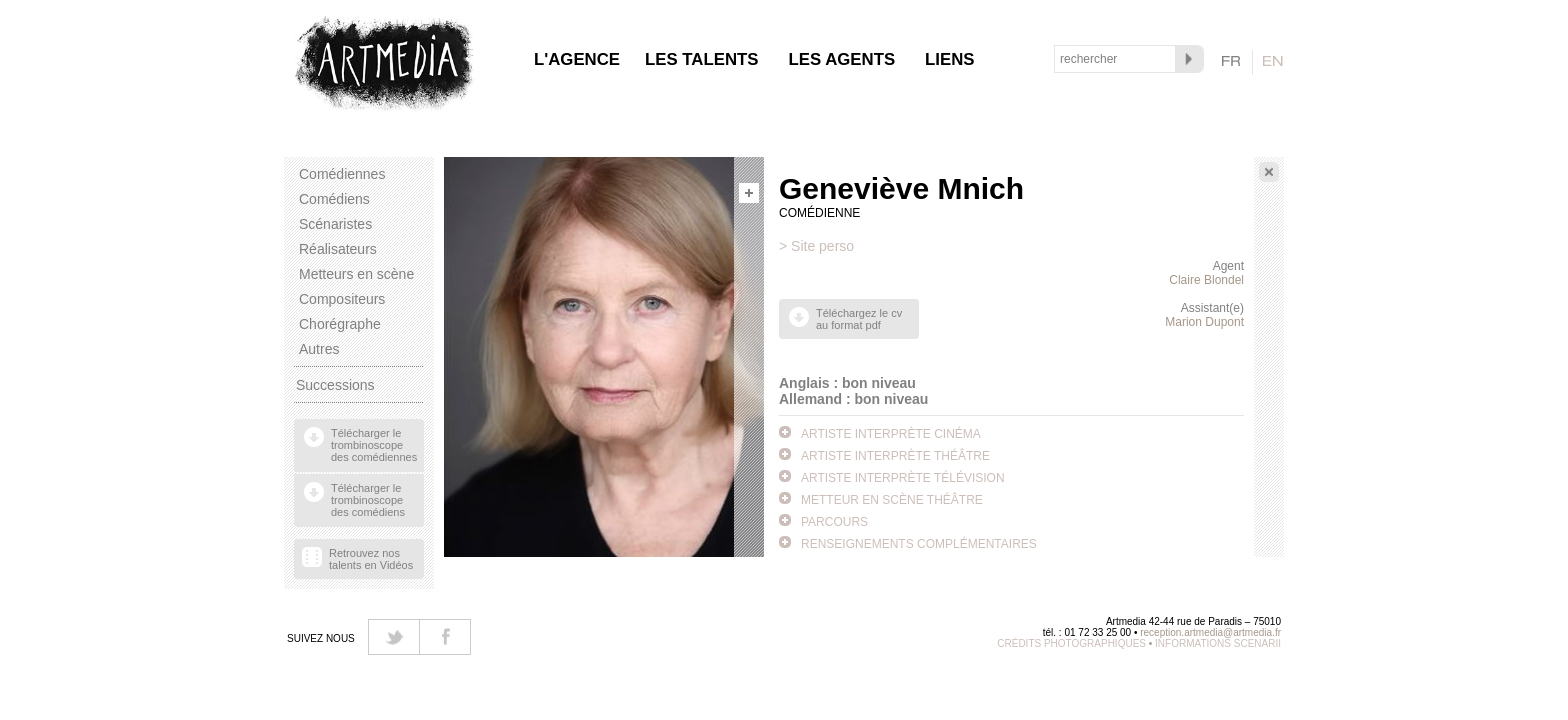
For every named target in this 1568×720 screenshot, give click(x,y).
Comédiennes (342, 174)
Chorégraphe (340, 324)
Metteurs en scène (356, 274)
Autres (319, 349)
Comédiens (334, 199)
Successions (335, 385)
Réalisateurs (338, 249)
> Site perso (816, 246)
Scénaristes (335, 224)
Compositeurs (342, 299)
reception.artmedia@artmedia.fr (1210, 632)
